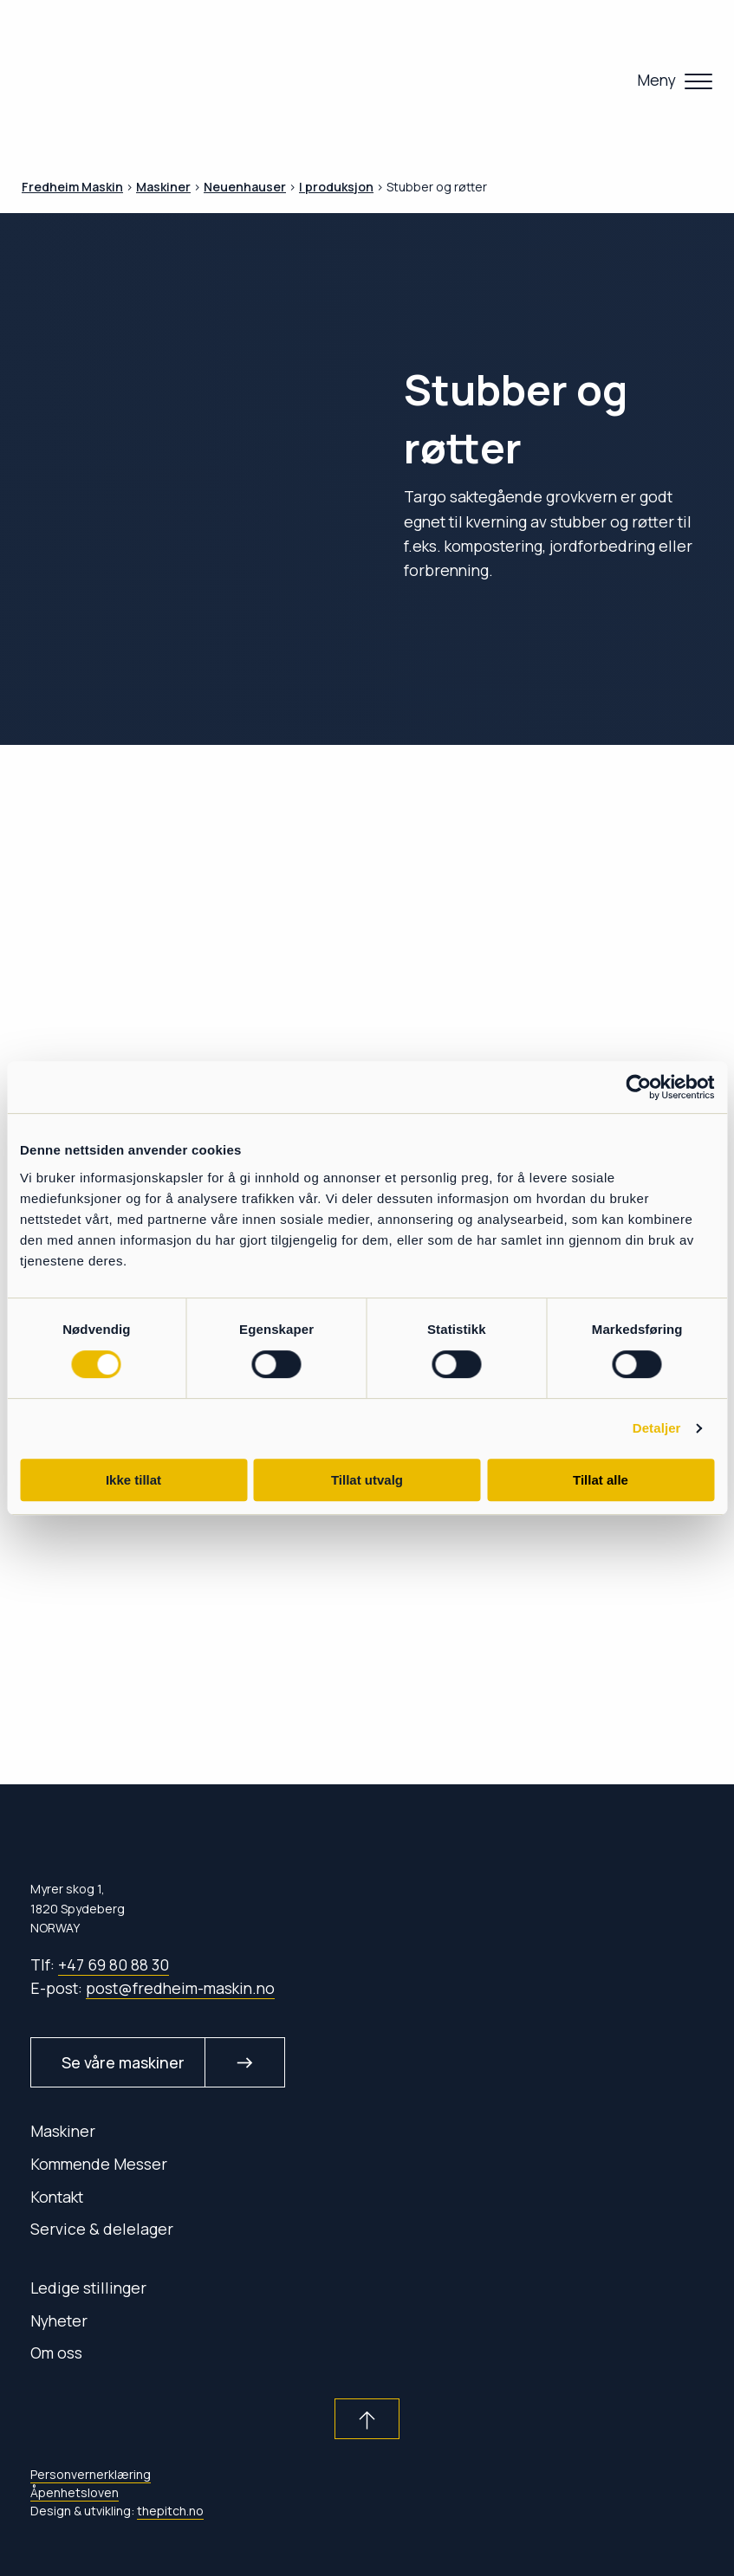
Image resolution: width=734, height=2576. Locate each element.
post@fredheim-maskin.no (180, 1987)
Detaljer (657, 1428)
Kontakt (56, 2196)
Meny (656, 79)
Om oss (56, 2352)
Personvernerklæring (90, 2474)
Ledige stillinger (88, 2287)
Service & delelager (101, 2228)
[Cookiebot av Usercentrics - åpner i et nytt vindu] (638, 1087)
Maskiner (62, 2130)
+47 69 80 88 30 (113, 1964)
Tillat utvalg (367, 1479)
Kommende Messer (98, 2163)
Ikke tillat (133, 1479)
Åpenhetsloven (74, 2492)
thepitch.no (170, 2510)
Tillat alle (600, 1479)
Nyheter (59, 2320)
